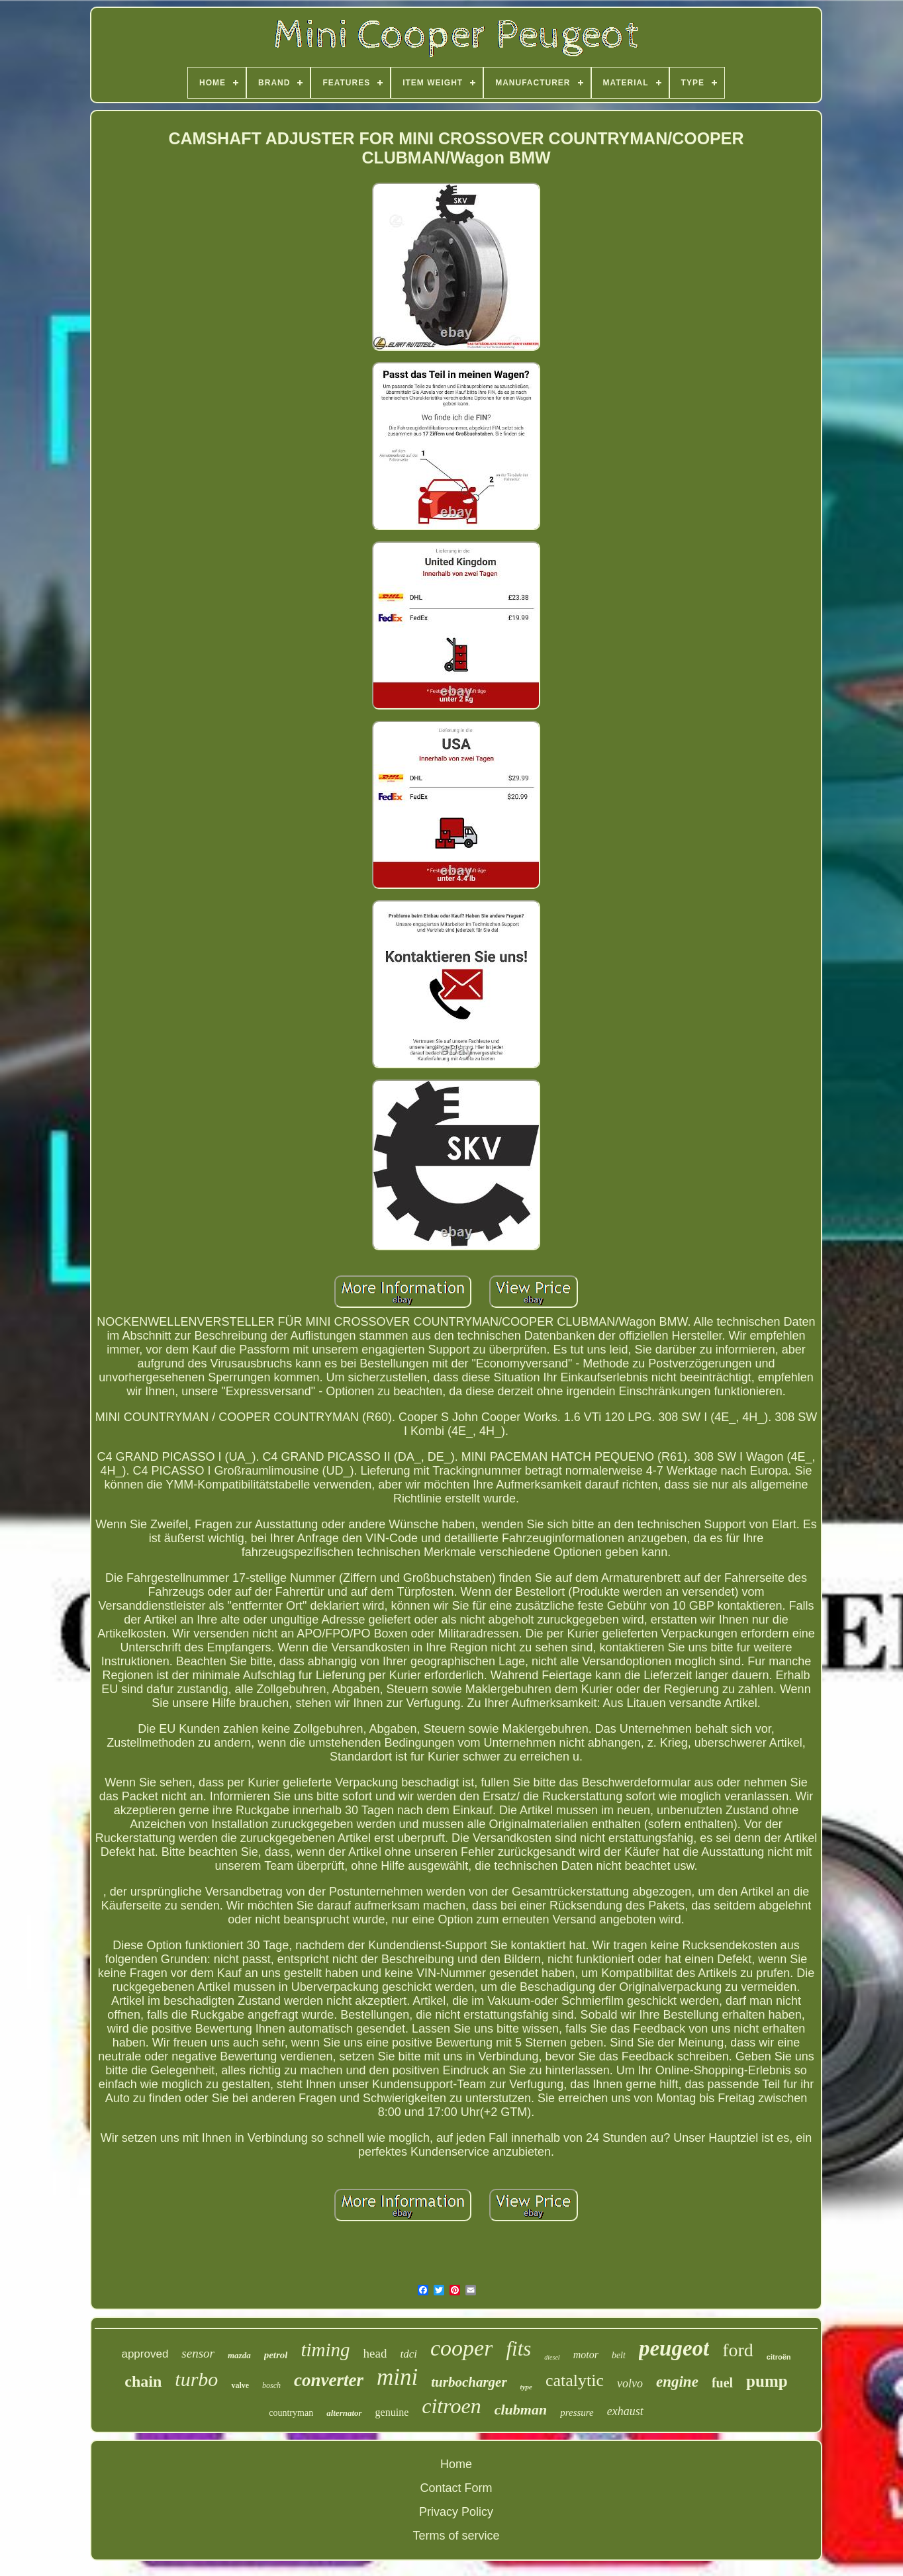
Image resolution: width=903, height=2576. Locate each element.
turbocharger (468, 2382)
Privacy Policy (456, 2511)
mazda (239, 2355)
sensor (197, 2353)
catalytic (575, 2380)
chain (143, 2381)
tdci (408, 2354)
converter (328, 2380)
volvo (630, 2383)
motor (585, 2354)
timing (325, 2349)
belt (619, 2355)
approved (144, 2354)
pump (767, 2381)
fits (518, 2348)
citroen (451, 2406)
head (375, 2353)
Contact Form (456, 2488)
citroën (779, 2357)
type (526, 2387)
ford (737, 2350)
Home (456, 2464)
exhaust (625, 2411)
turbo (196, 2379)
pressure (577, 2412)
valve (240, 2385)
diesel (551, 2357)
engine (677, 2381)
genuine (392, 2412)
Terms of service (455, 2535)
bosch (271, 2385)
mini (397, 2377)
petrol (276, 2355)
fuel (722, 2382)
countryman (291, 2413)
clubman (521, 2409)
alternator (343, 2413)
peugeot (674, 2348)
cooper (461, 2348)
